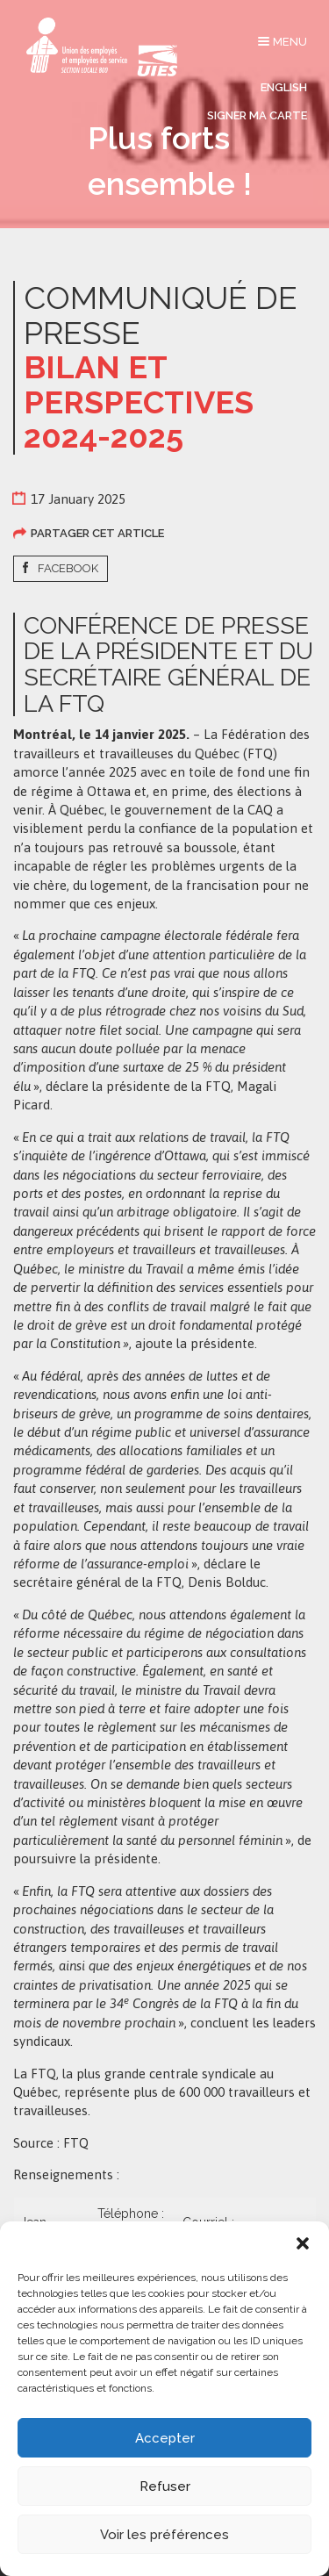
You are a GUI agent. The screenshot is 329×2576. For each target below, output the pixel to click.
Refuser (164, 2486)
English (284, 87)
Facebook (68, 568)
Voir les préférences (164, 2535)
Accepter (165, 2438)
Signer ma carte (257, 115)
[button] (302, 2243)
